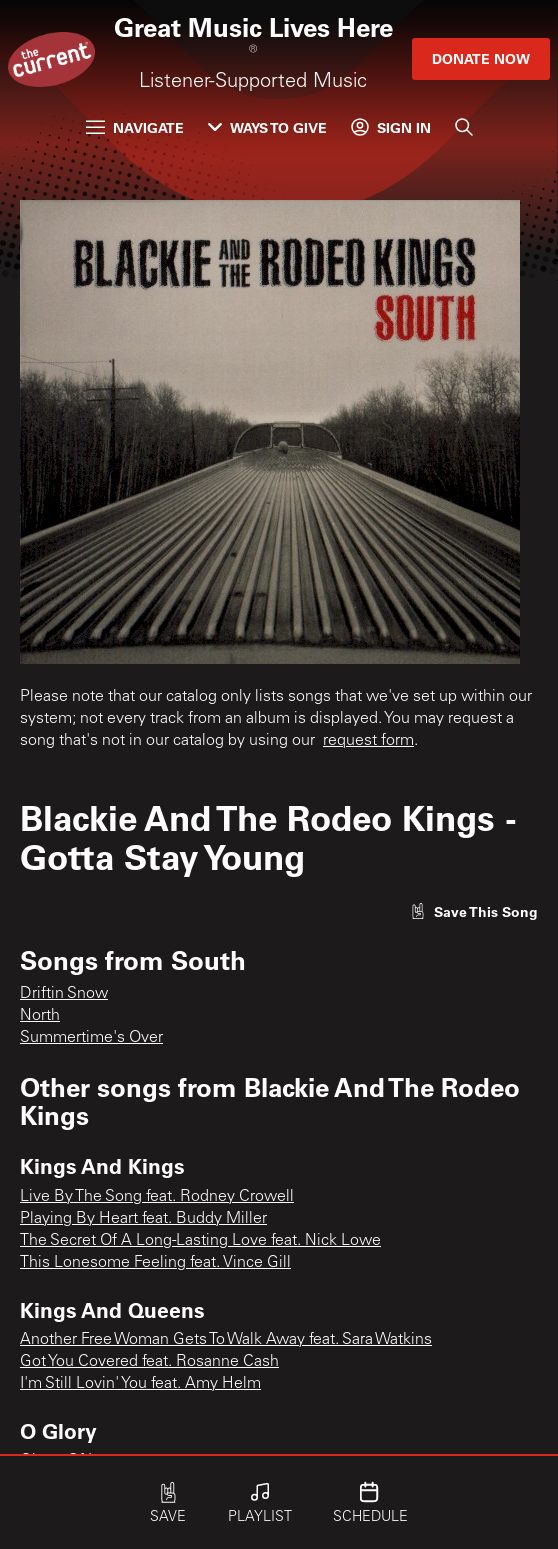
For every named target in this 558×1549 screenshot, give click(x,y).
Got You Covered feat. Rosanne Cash (149, 1362)
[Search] (464, 127)
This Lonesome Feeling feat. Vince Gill (155, 1263)
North (40, 1016)
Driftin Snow (64, 994)
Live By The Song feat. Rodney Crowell (157, 1197)
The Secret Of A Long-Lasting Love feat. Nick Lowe (200, 1241)
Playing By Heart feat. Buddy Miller (143, 1219)
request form (368, 741)
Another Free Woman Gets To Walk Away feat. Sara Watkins (226, 1340)
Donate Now (481, 58)
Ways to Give (267, 127)
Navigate (135, 127)
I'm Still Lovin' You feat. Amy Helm (140, 1384)
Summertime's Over (91, 1038)
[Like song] (474, 911)
